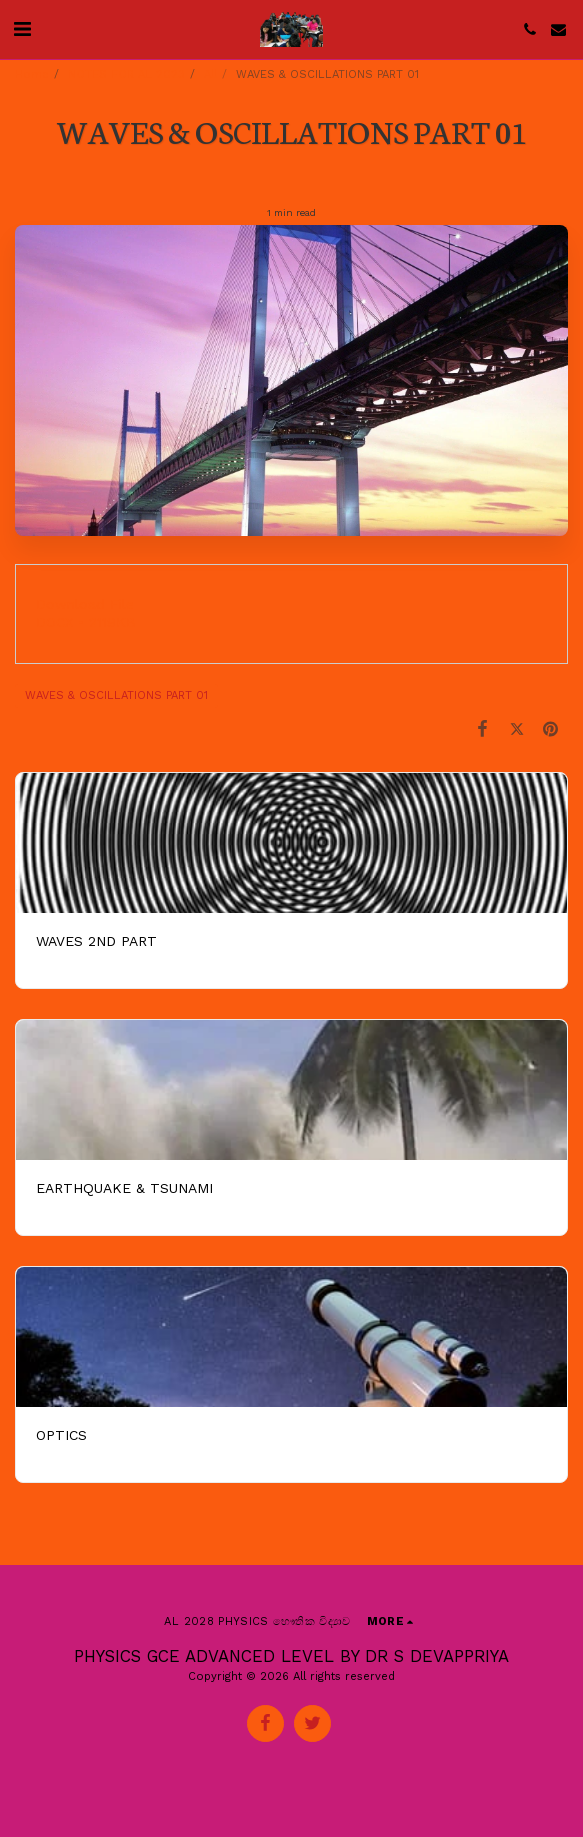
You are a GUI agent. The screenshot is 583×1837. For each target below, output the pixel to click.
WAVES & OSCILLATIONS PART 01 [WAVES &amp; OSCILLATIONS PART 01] (116, 695)
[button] (22, 29)
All (210, 74)
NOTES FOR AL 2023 (126, 74)
